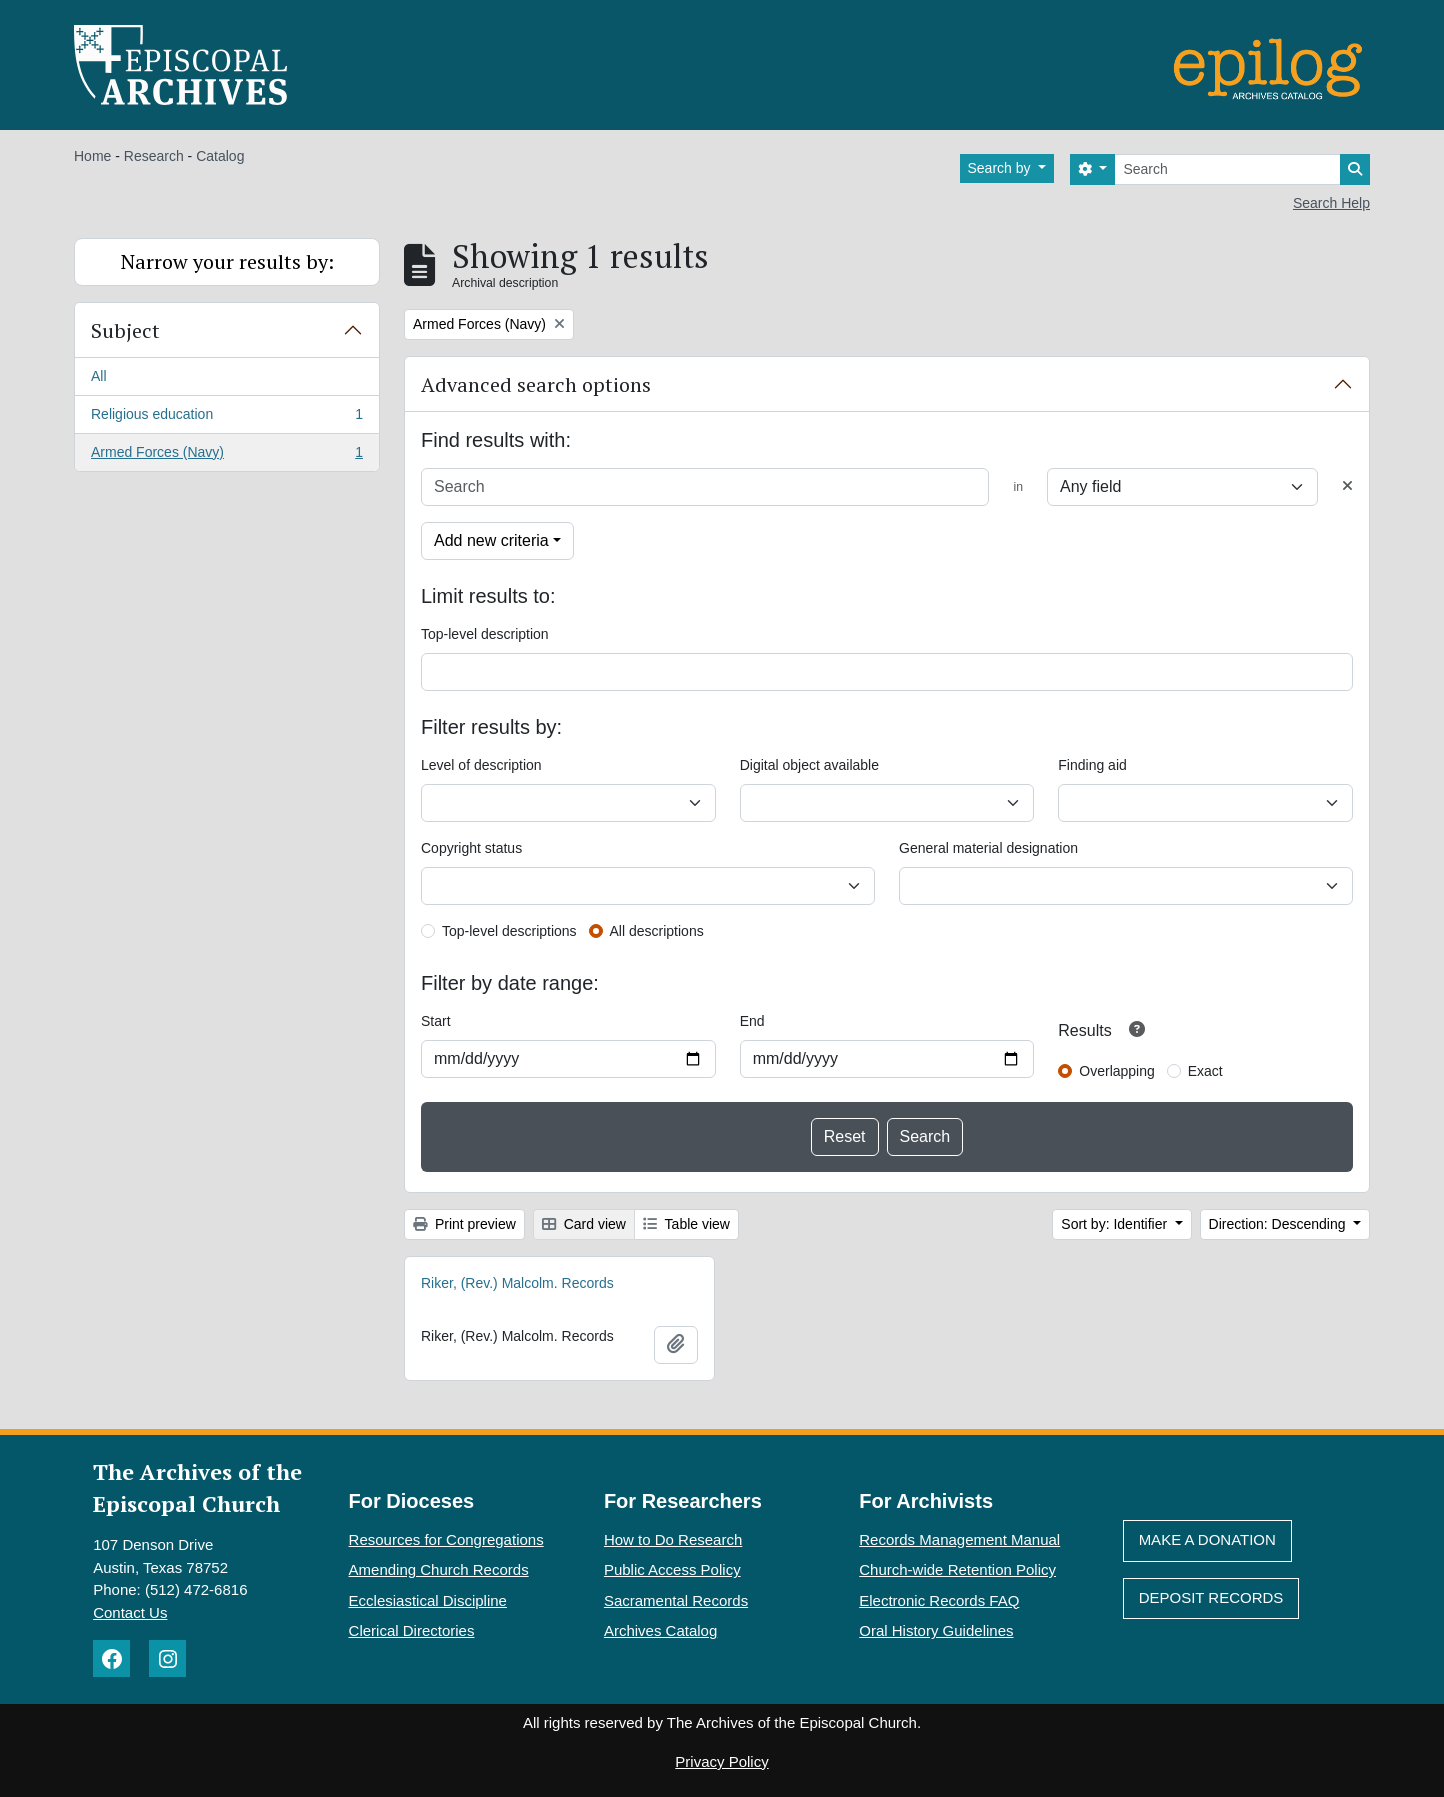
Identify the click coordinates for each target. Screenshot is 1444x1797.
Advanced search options (536, 384)
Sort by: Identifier (1116, 1224)
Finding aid (1092, 765)
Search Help (1331, 203)
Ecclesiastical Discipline (428, 1600)
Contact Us (130, 1612)
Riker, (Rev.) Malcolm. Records (517, 1283)
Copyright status (471, 848)
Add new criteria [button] (491, 540)
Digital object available (809, 765)
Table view (686, 1224)
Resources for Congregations (446, 1539)
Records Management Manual (959, 1539)
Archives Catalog (660, 1630)
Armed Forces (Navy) (226, 456)
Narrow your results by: (227, 261)
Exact (1205, 1071)
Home (92, 156)
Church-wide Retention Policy (957, 1569)
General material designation (988, 848)
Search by (1001, 168)
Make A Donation (1207, 1539)
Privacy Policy (721, 1761)
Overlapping (1117, 1071)
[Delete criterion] (1347, 486)
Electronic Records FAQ (939, 1600)
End (752, 1021)
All (99, 376)
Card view (584, 1224)
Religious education (226, 418)
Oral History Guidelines (936, 1630)
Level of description (481, 765)
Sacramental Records (676, 1600)
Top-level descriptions (509, 931)
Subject (125, 330)
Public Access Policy (672, 1569)
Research (154, 156)
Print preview (464, 1224)
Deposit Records (1211, 1597)
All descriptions (657, 931)
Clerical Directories (412, 1630)
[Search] (1227, 169)
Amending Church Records (439, 1569)
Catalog (220, 156)
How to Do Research (673, 1539)
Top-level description (485, 634)
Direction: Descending (1279, 1224)
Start (436, 1021)
